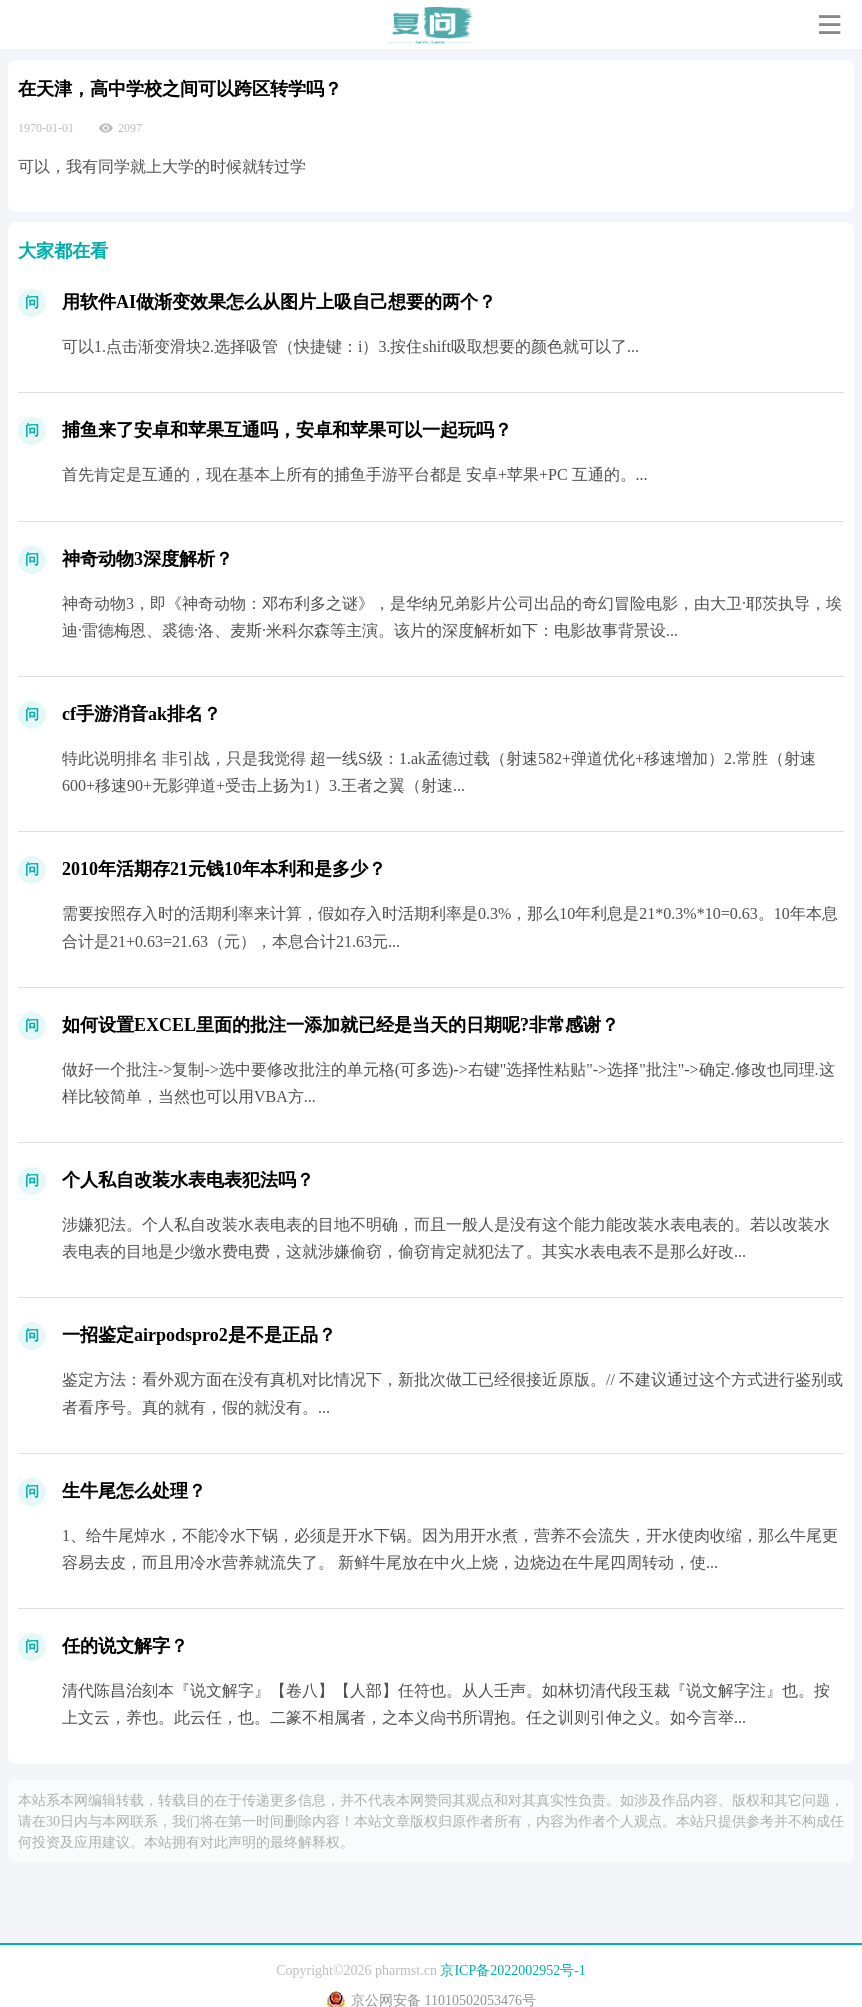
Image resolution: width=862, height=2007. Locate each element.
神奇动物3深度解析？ (147, 559)
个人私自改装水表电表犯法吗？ (188, 1180)
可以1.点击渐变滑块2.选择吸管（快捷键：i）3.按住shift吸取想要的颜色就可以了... (350, 346)
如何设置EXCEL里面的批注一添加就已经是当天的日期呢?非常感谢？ (340, 1025)
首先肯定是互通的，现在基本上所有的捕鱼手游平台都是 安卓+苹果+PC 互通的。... (355, 474)
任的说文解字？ (125, 1646)
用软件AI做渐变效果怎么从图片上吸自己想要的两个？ (279, 302)
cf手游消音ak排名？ (141, 714)
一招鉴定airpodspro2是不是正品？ (199, 1335)
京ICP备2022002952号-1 (512, 1970)
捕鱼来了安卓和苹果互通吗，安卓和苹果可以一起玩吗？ (287, 430)
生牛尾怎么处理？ (134, 1491)
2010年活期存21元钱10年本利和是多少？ (224, 869)
